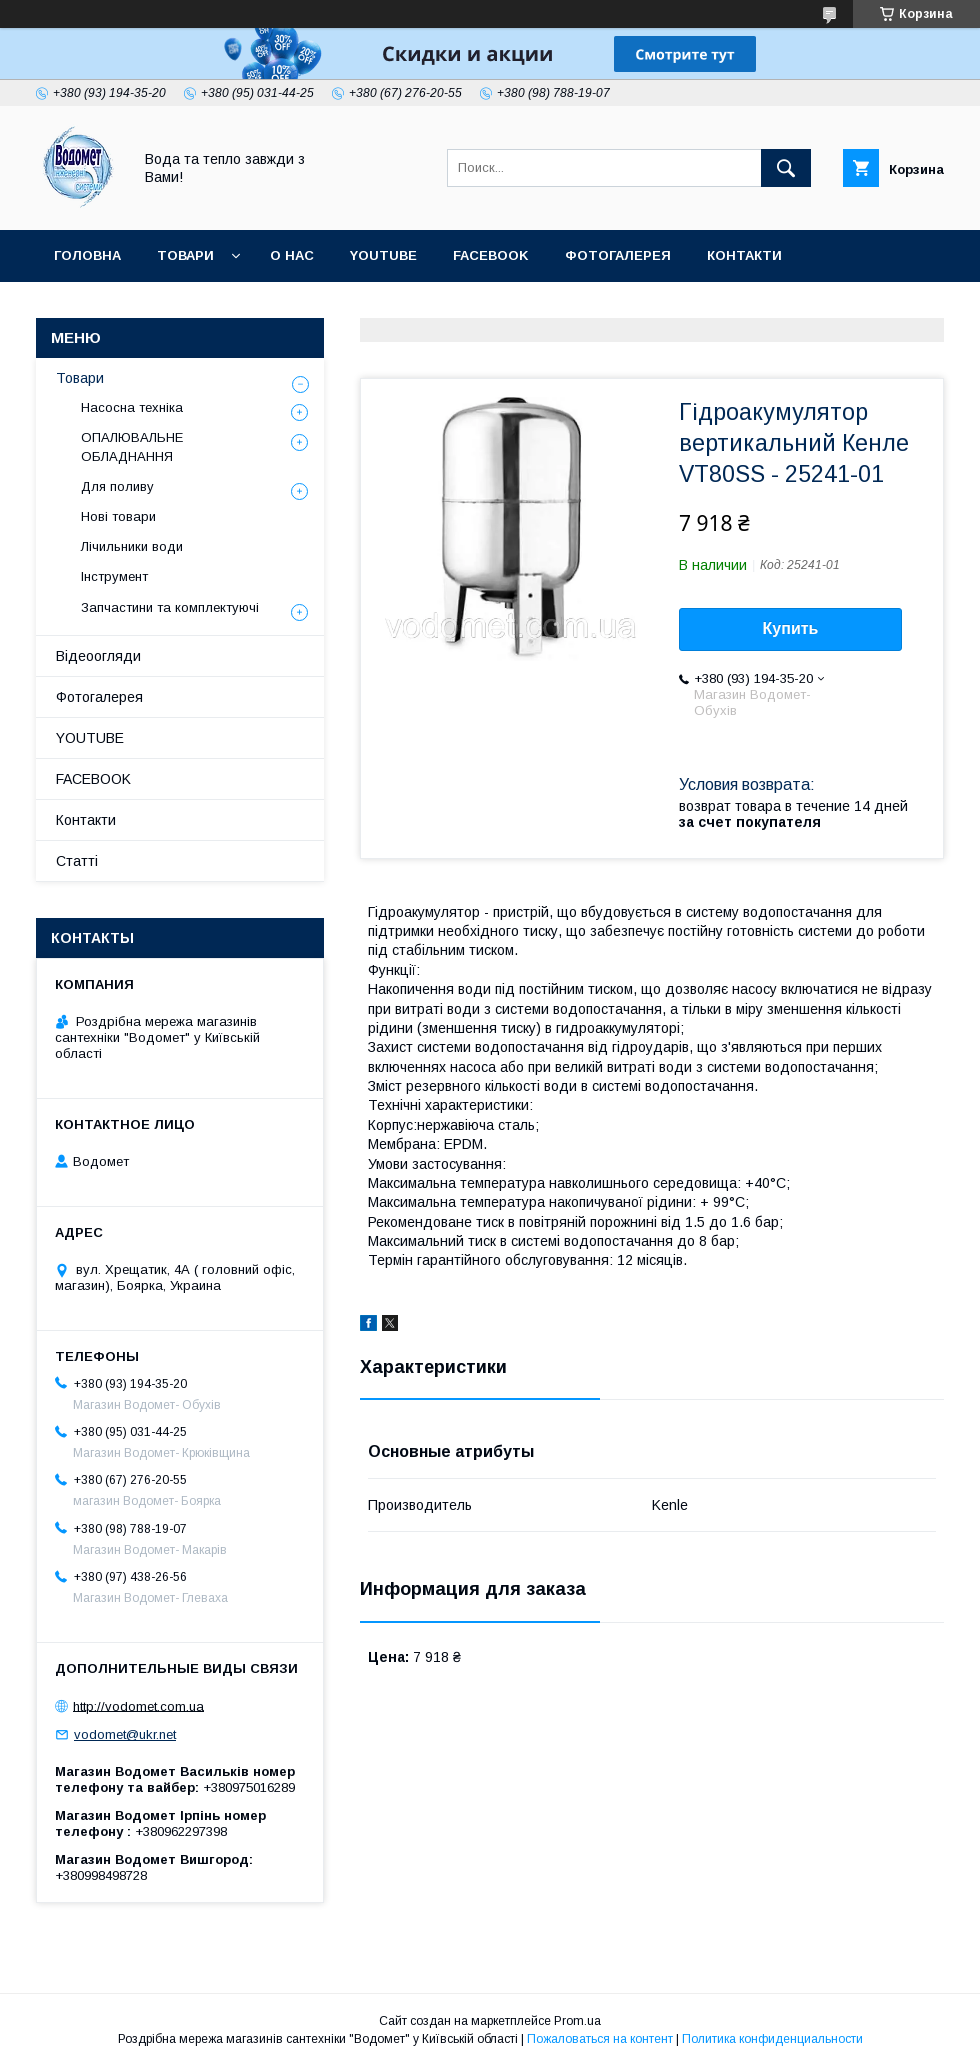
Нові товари (118, 516)
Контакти (744, 255)
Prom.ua (577, 2021)
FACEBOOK (491, 255)
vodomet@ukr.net (125, 1734)
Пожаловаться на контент (600, 2039)
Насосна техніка (132, 407)
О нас (292, 255)
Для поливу (117, 486)
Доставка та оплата (133, 307)
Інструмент (114, 576)
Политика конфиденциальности (772, 2039)
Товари (185, 255)
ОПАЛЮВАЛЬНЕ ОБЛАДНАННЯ (132, 446)
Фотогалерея (618, 255)
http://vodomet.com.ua (138, 1705)
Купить (791, 628)
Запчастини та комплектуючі (170, 607)
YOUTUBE (383, 255)
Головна (87, 255)
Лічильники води (132, 546)
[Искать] (786, 168)
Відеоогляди (98, 656)
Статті (274, 307)
